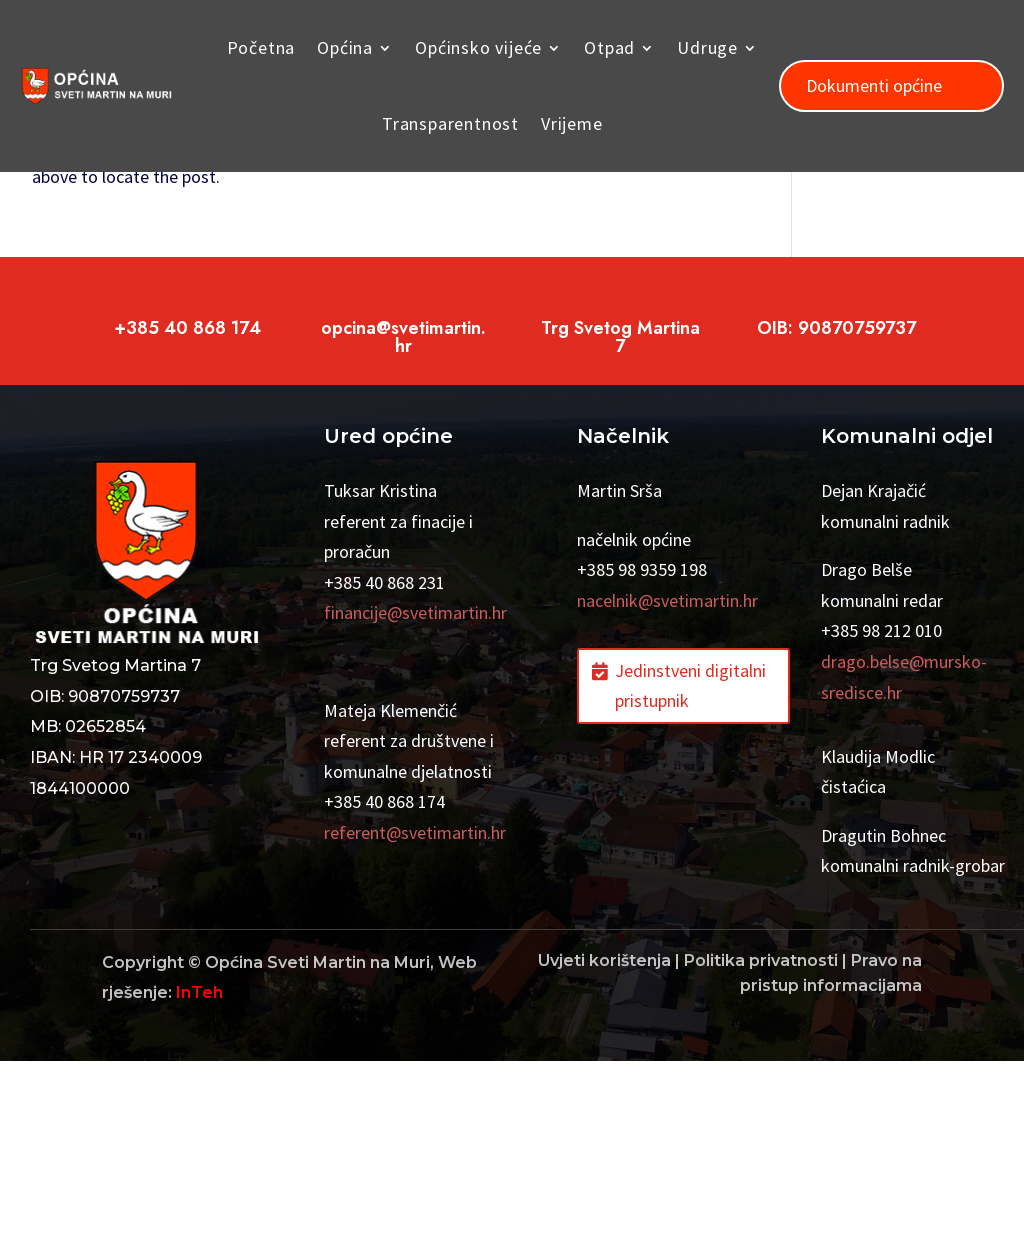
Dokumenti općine (874, 85)
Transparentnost (450, 123)
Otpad (609, 47)
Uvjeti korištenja (604, 1132)
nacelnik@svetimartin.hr (667, 772)
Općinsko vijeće (478, 47)
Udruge (707, 47)
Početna (261, 47)
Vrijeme (572, 123)
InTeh (199, 1164)
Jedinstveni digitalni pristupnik (690, 858)
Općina (345, 47)
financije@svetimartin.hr (415, 784)
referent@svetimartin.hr (415, 1004)
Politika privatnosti (761, 1132)
